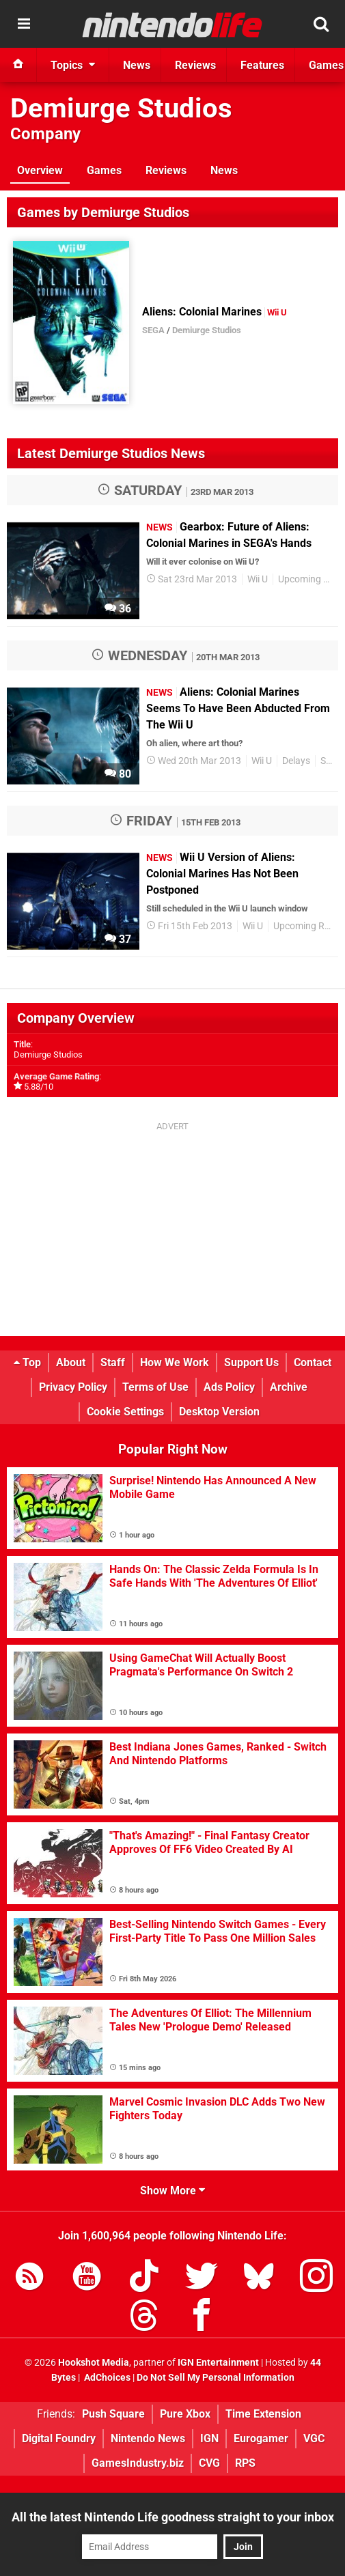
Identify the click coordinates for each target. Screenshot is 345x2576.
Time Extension (263, 2413)
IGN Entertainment (218, 2362)
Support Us (251, 1362)
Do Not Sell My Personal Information (215, 2377)
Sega (331, 761)
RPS (245, 2463)
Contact (312, 1362)
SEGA (153, 330)
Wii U (257, 579)
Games (104, 170)
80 (118, 773)
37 (118, 939)
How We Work (174, 1362)
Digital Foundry (59, 2438)
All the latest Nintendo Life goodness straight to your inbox (173, 2517)
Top (27, 1362)
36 (118, 608)
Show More (172, 2190)
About (70, 1362)
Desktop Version (219, 1411)
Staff (112, 1362)
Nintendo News (148, 2438)
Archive (288, 1387)
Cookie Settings (125, 1411)
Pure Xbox (185, 2413)
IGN (209, 2438)
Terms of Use (155, 1387)
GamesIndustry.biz (138, 2463)
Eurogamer (261, 2438)
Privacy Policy (73, 1387)
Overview (40, 170)
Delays (296, 761)
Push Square (113, 2413)
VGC (314, 2438)
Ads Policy (229, 1387)
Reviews (166, 170)
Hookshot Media (93, 2362)
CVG (209, 2463)
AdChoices (106, 2377)
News (224, 170)
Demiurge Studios (121, 108)
